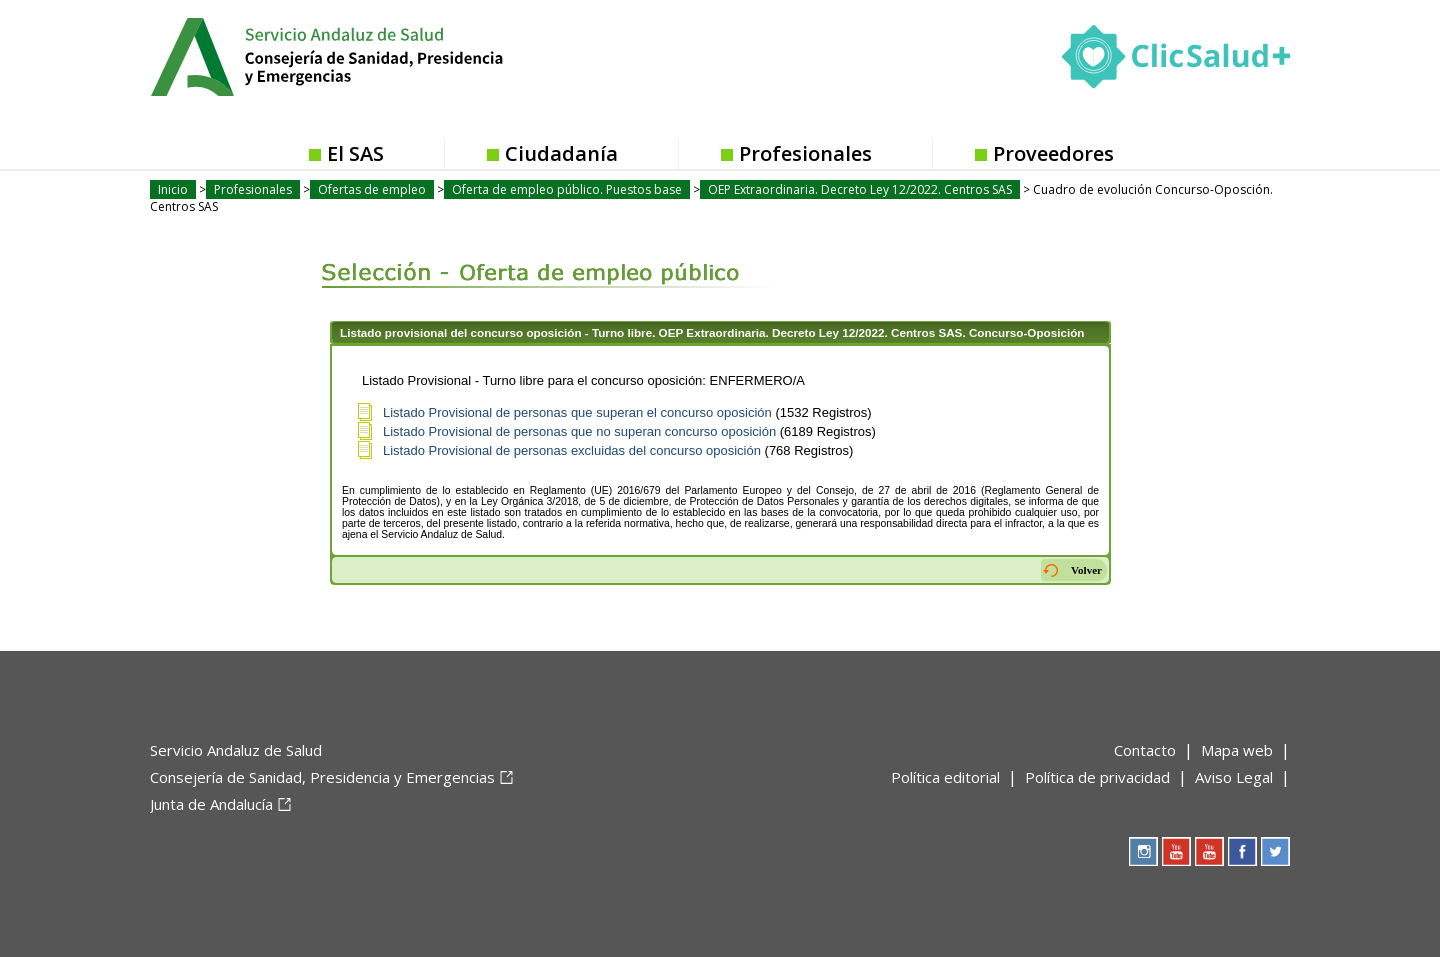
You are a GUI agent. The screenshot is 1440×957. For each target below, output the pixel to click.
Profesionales (805, 153)
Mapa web (1237, 750)
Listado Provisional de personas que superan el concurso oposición (577, 412)
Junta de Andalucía (211, 804)
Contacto (1145, 750)
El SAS (355, 153)
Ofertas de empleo (372, 189)
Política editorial (945, 777)
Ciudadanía (561, 153)
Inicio (173, 189)
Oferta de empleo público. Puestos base (567, 189)
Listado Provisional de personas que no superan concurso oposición (579, 431)
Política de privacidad (1097, 777)
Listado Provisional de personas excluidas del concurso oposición (572, 450)
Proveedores (1053, 153)
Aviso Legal (1234, 777)
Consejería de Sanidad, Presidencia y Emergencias (322, 777)
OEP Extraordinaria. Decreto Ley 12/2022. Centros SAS (860, 189)
